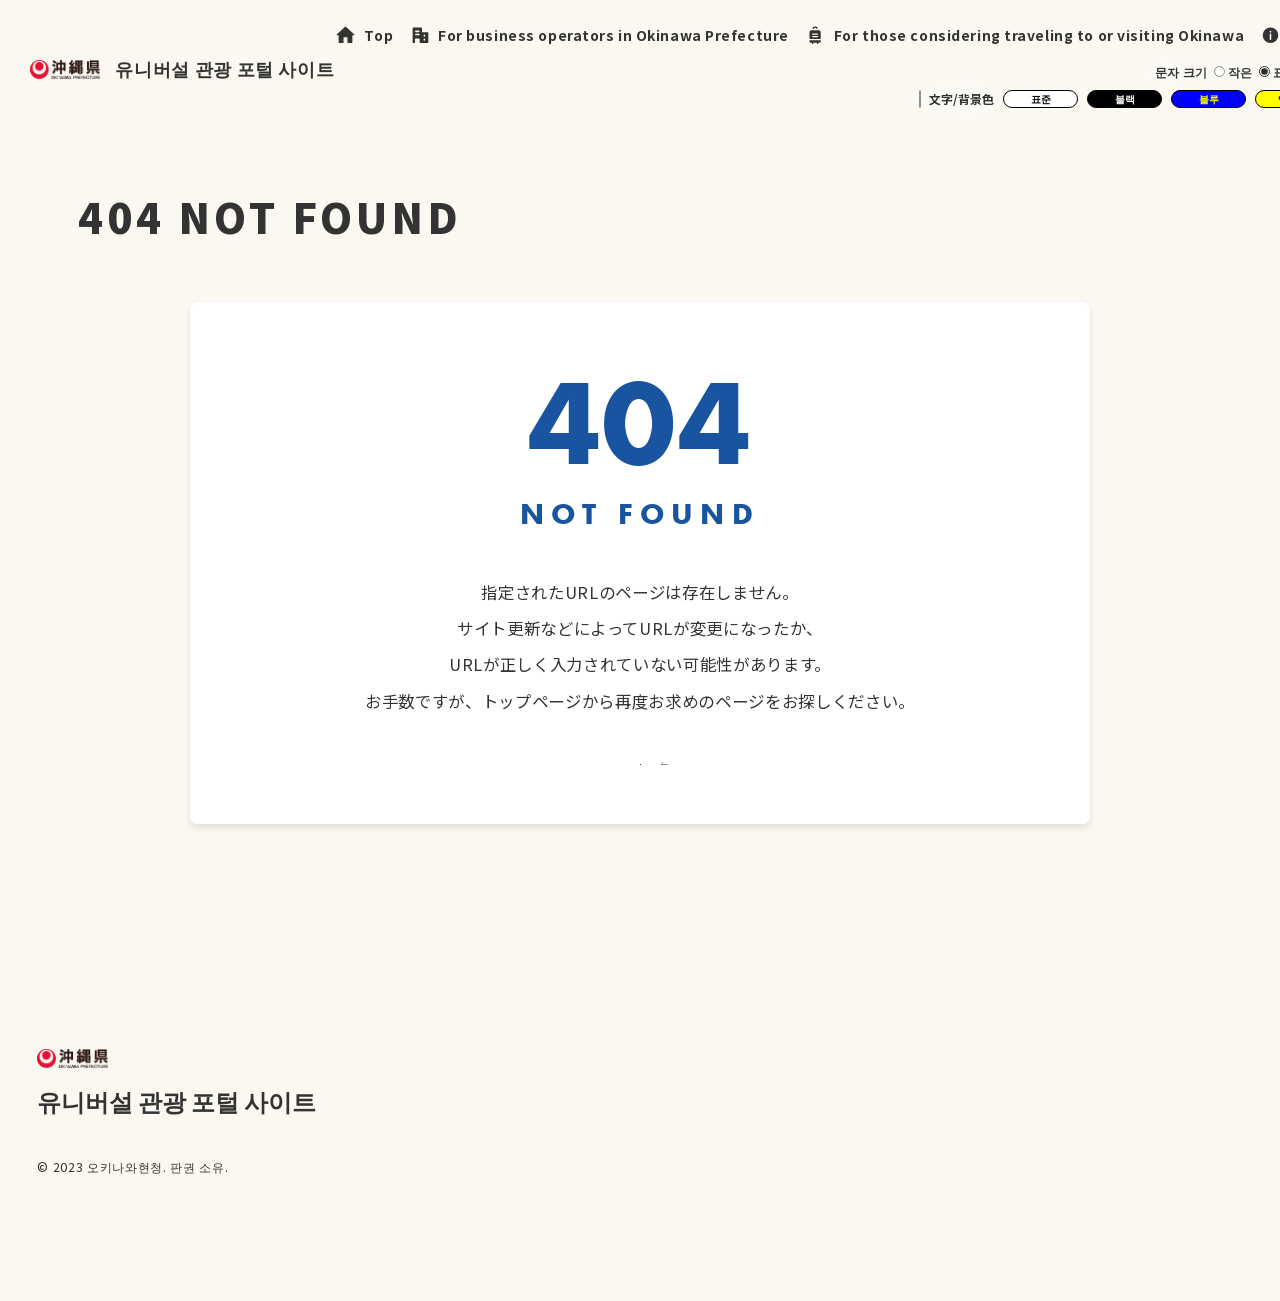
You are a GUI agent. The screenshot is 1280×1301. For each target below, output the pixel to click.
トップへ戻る (639, 800)
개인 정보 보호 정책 (1104, 1251)
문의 (1227, 1251)
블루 (1208, 98)
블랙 (1124, 98)
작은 (1237, 71)
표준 (1040, 98)
